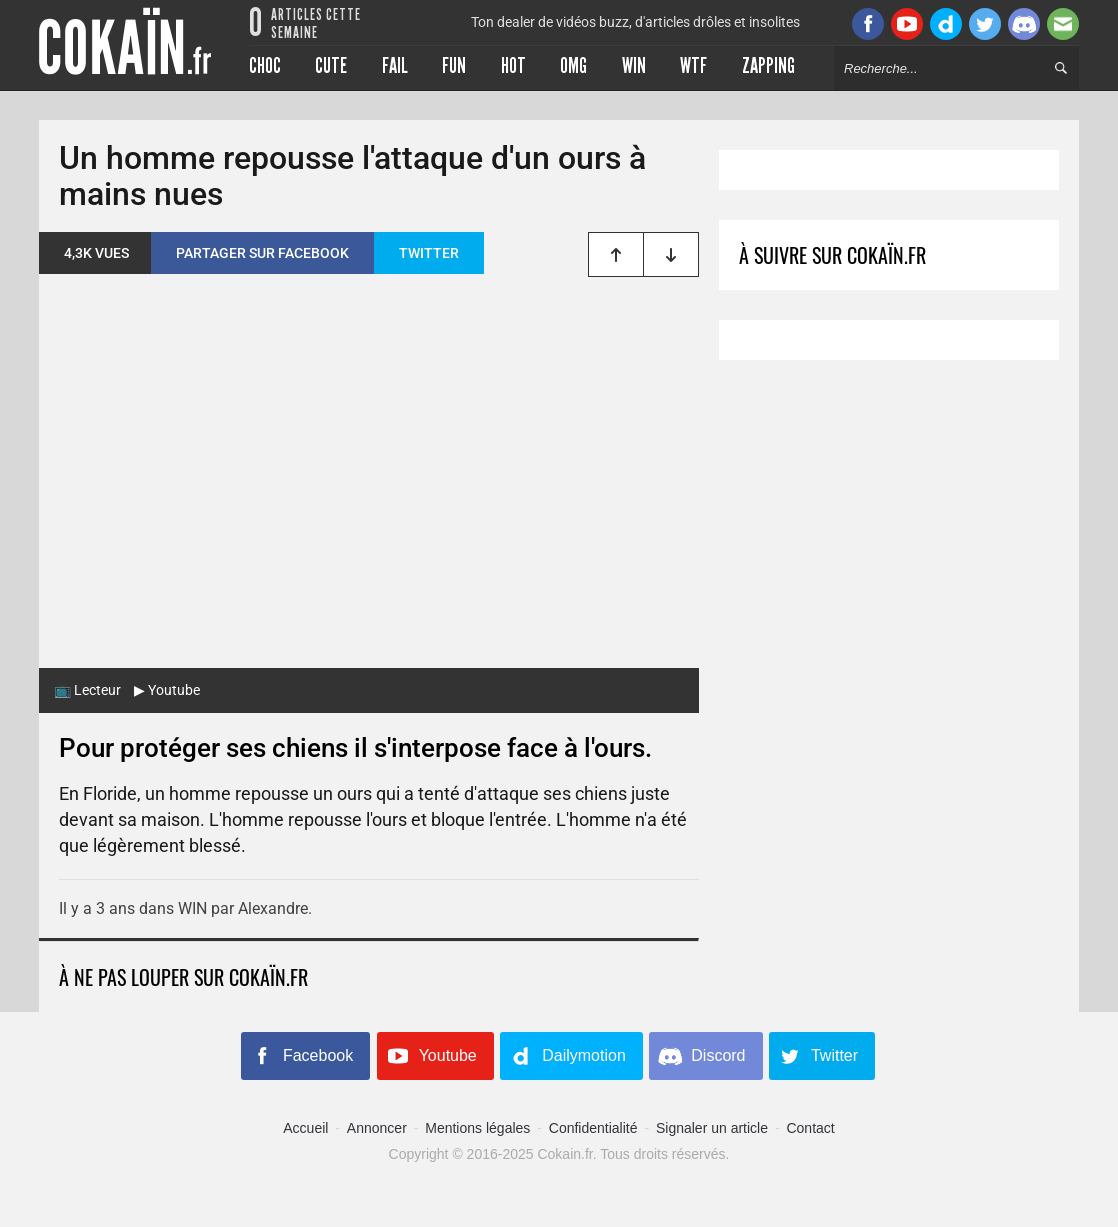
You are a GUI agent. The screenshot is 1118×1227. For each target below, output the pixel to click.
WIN (192, 908)
